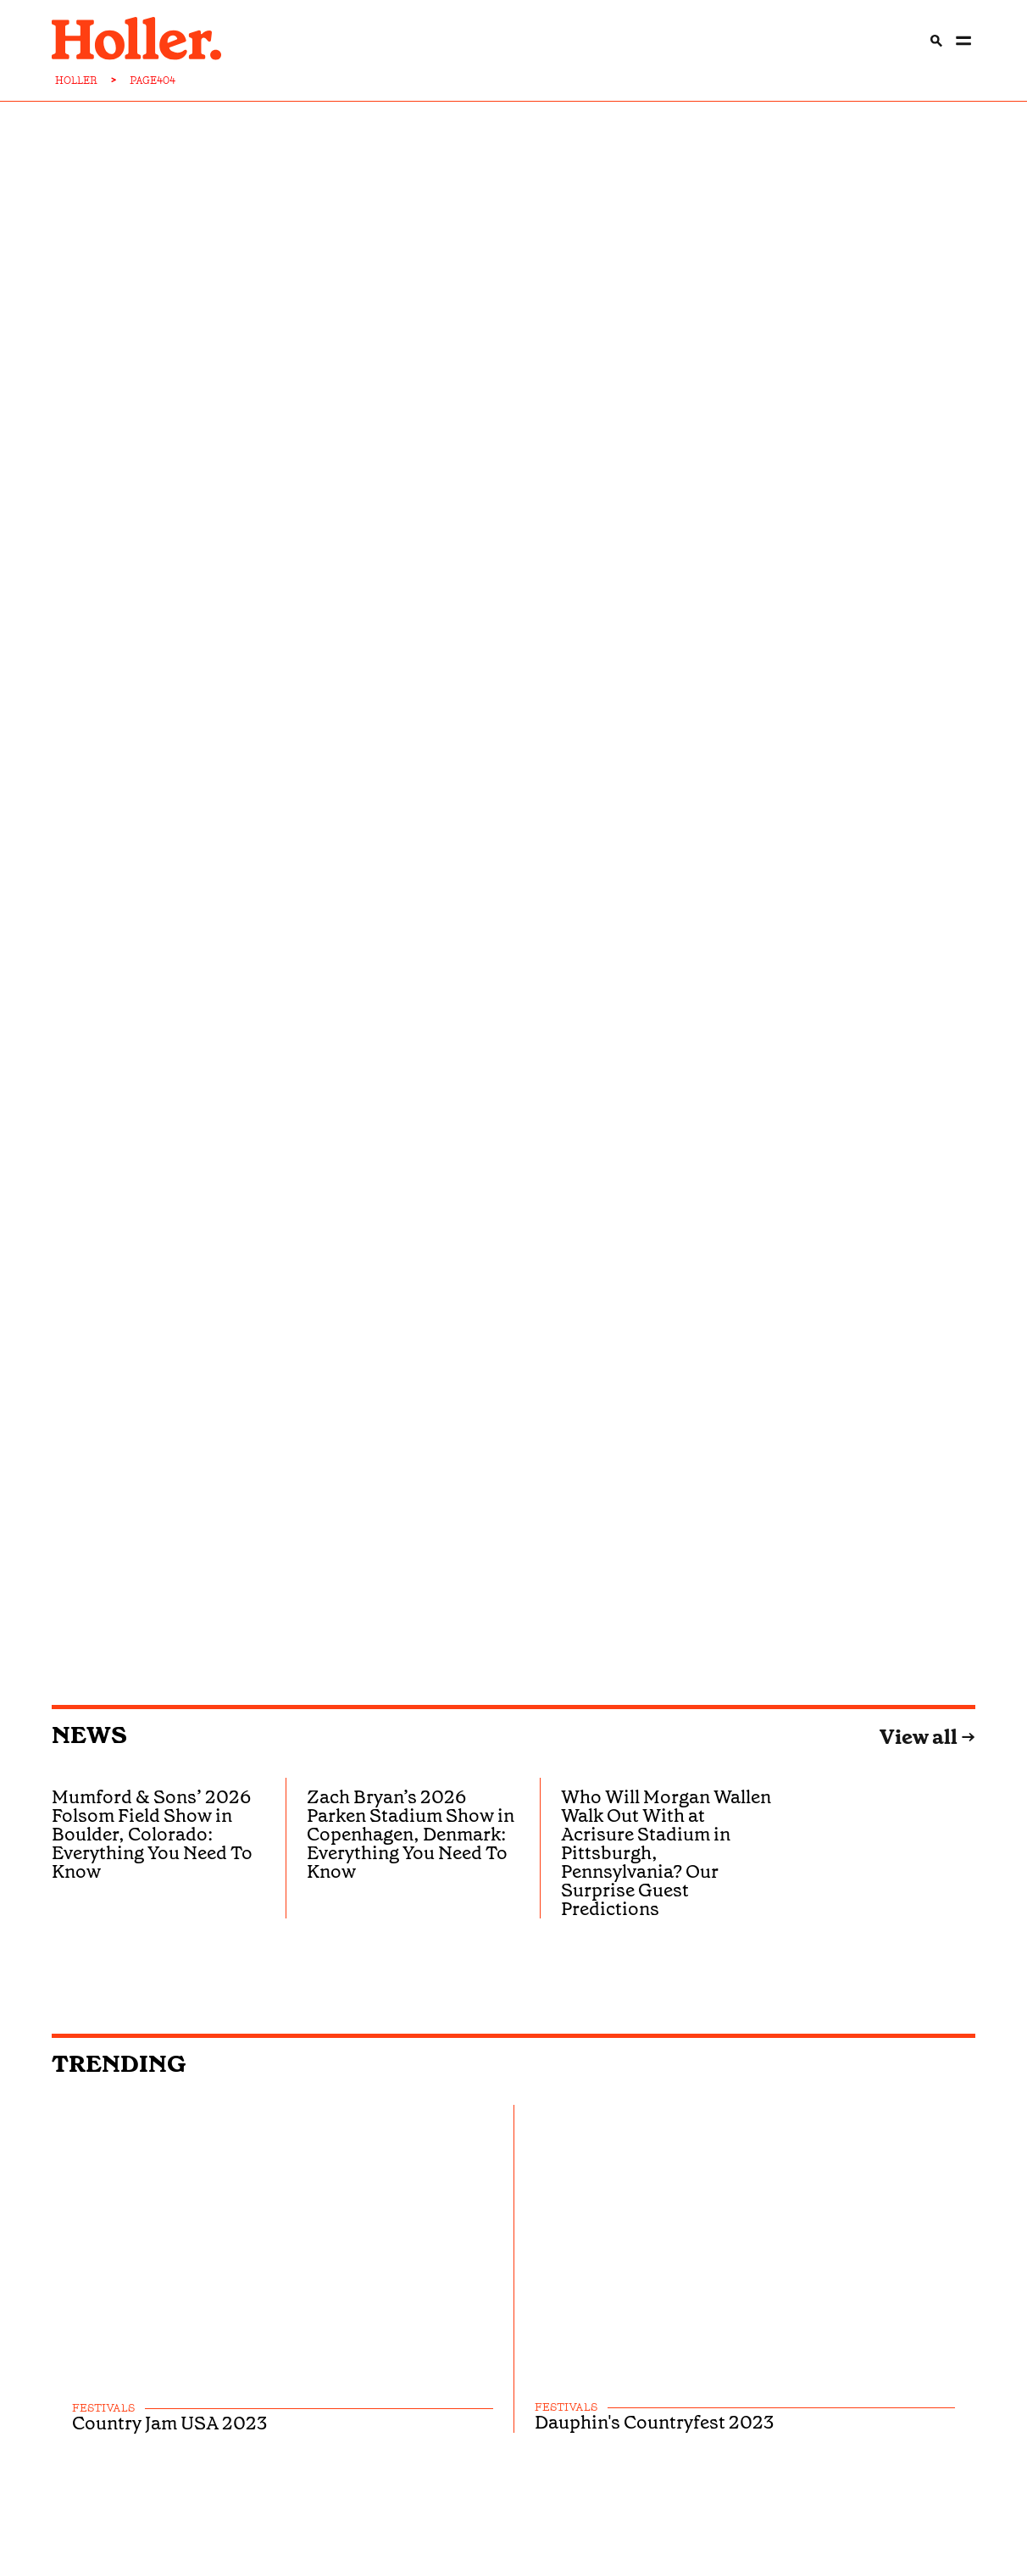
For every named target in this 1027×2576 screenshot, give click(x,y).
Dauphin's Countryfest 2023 (654, 2422)
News (89, 1735)
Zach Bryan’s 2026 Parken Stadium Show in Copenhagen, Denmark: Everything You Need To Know (410, 1834)
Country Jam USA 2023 (169, 2423)
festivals (103, 2408)
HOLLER (76, 80)
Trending (119, 2063)
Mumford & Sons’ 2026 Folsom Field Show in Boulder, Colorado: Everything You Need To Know (152, 1834)
